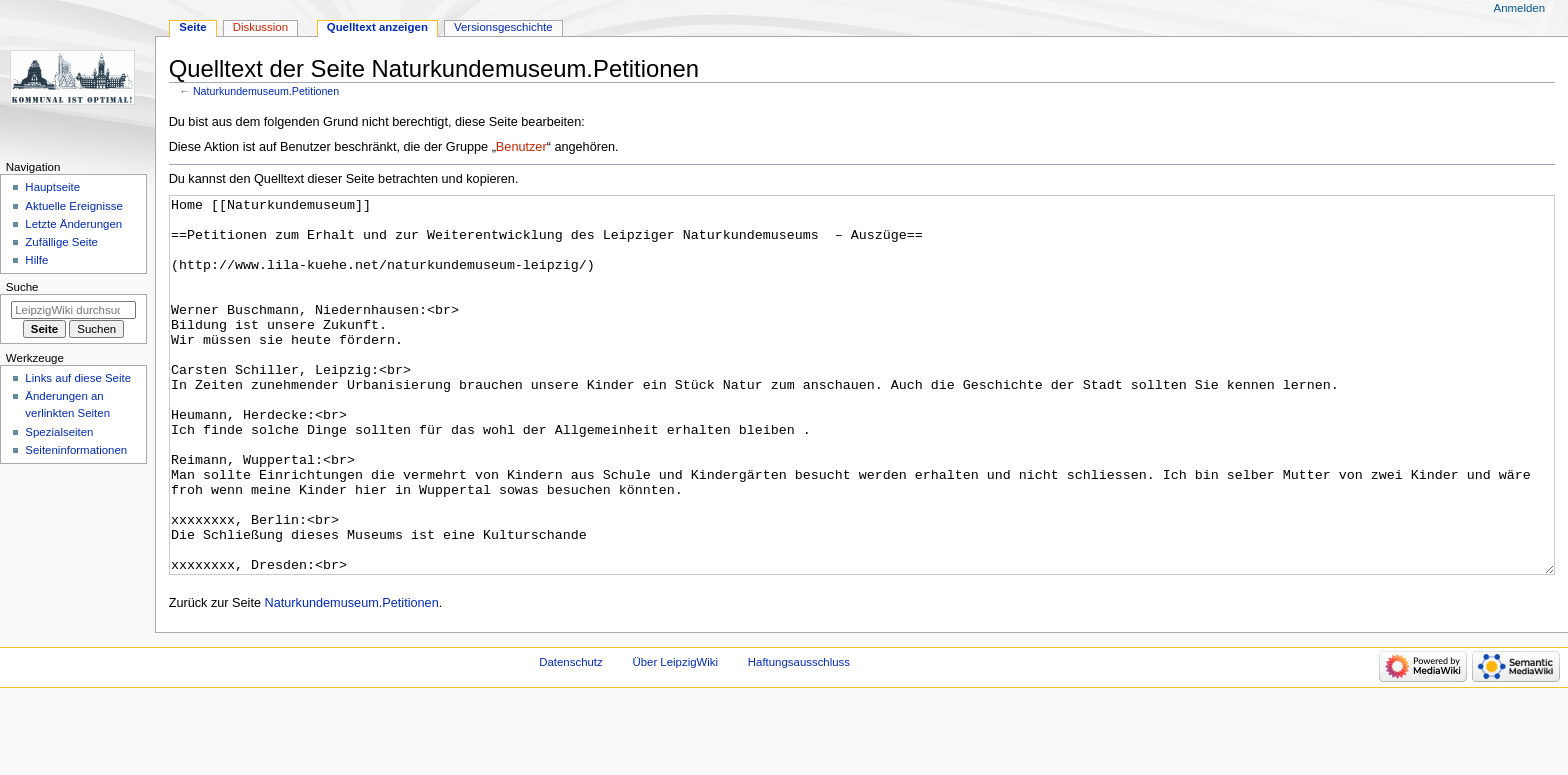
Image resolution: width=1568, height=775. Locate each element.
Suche (22, 287)
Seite (192, 27)
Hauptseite (52, 187)
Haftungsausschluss (799, 737)
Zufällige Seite (61, 242)
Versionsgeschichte (503, 27)
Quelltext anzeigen (377, 27)
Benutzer (521, 147)
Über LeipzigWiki (675, 737)
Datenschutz (571, 737)
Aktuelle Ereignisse (73, 206)
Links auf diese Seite (78, 378)
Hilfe (36, 260)
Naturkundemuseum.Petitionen (266, 91)
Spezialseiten (59, 432)
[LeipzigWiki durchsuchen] (73, 310)
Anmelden (1520, 8)
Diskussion (260, 27)
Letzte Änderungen (73, 224)
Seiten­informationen (76, 450)
